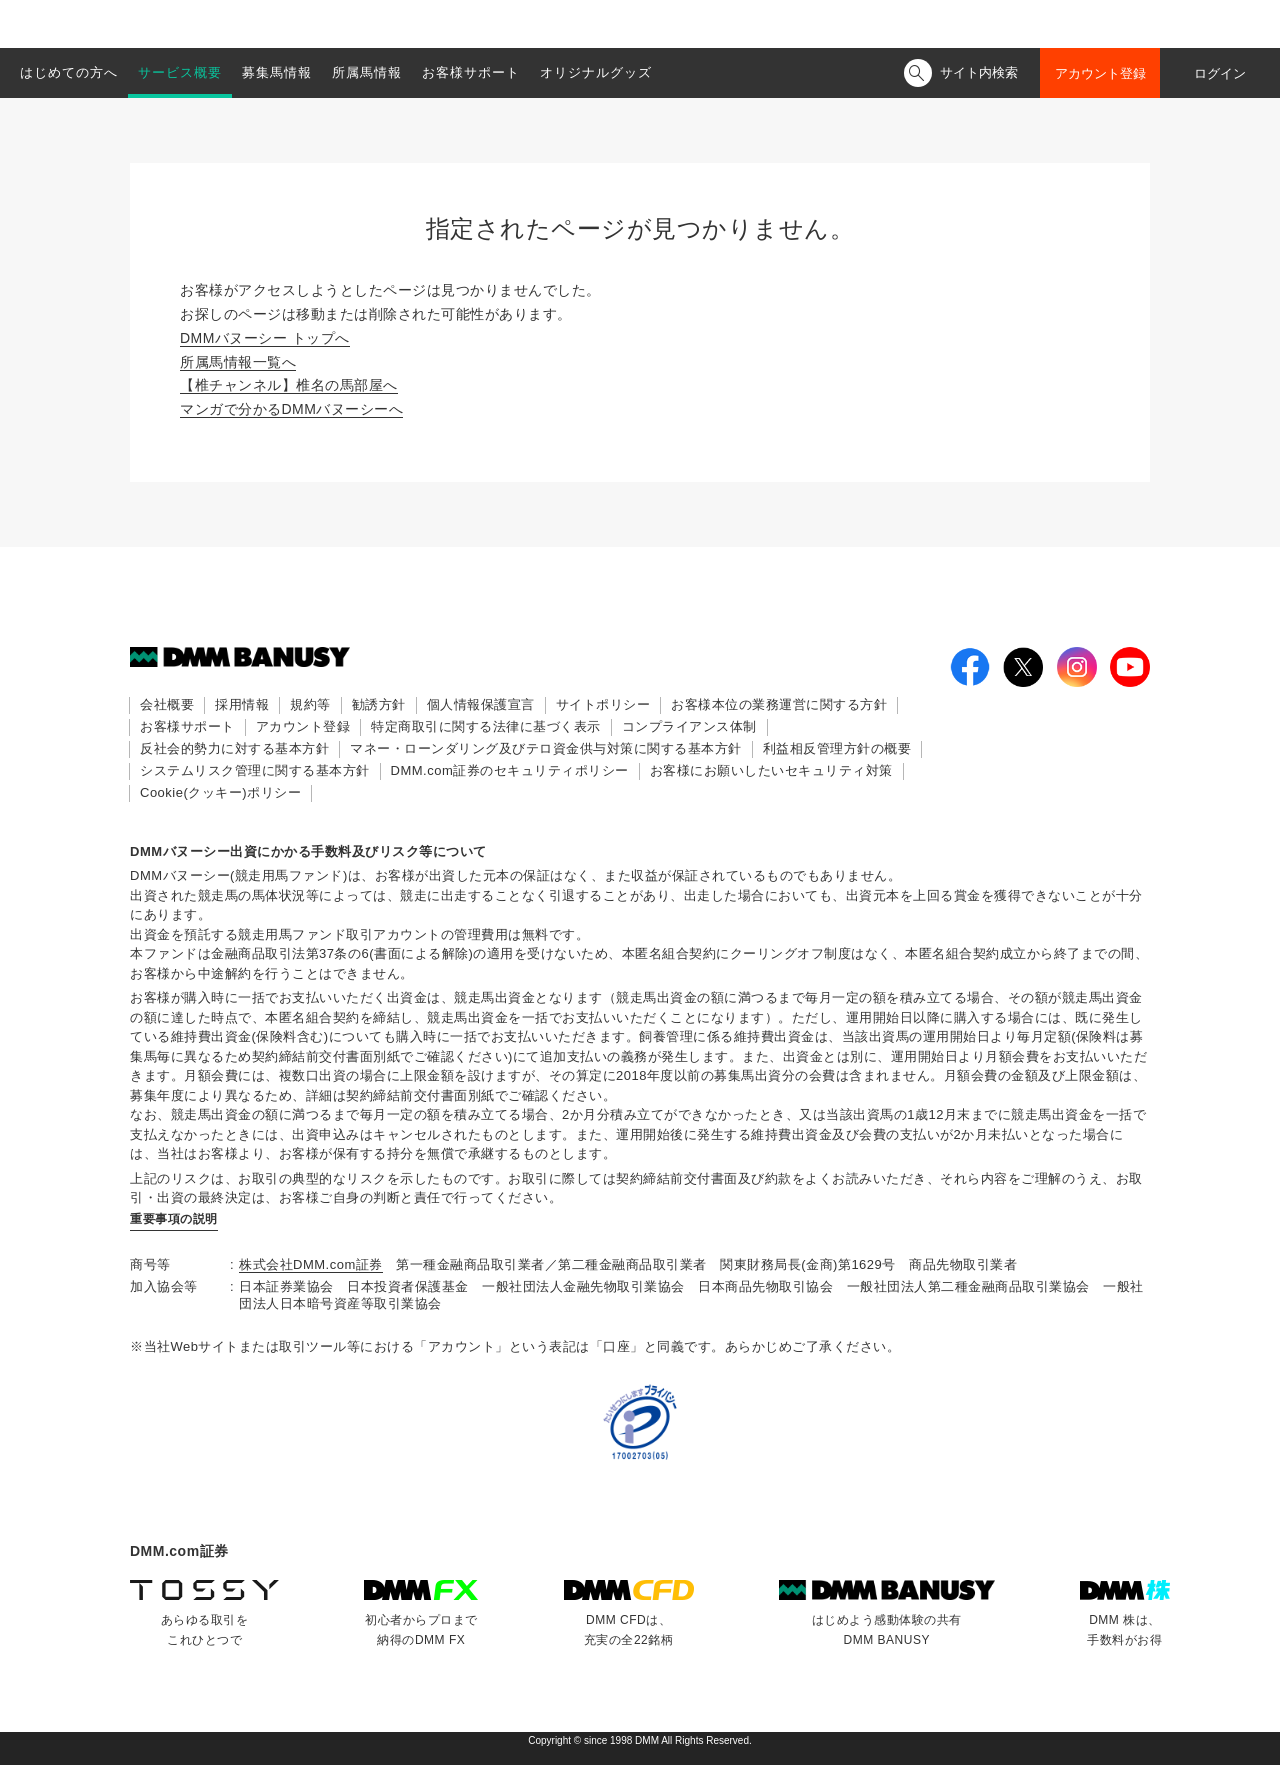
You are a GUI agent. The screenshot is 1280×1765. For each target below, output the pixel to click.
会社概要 (167, 704)
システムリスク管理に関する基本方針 (255, 770)
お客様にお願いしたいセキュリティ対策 (771, 770)
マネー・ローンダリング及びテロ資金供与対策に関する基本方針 (546, 748)
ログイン (1220, 73)
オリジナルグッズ (596, 72)
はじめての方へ (69, 72)
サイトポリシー (603, 704)
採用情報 (242, 704)
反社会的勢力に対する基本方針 (234, 748)
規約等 (310, 704)
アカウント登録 (1100, 73)
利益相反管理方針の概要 (837, 748)
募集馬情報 (277, 72)
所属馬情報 (367, 72)
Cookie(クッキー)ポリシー (220, 792)
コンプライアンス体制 (689, 726)
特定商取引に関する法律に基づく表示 (486, 726)
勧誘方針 (379, 704)
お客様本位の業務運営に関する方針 (779, 704)
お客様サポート (471, 72)
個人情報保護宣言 (481, 704)
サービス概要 (180, 72)
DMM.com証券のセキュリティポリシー (510, 770)
